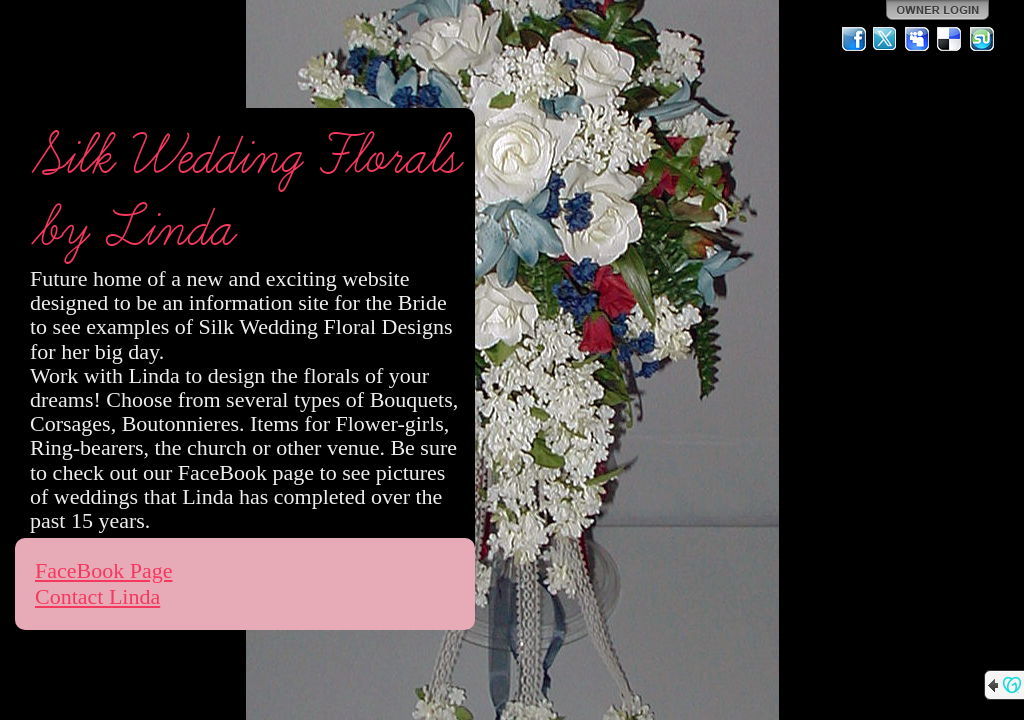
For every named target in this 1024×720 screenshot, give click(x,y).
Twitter (886, 39)
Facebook (854, 39)
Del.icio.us (950, 39)
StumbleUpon (982, 39)
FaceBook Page (103, 570)
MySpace (918, 39)
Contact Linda (97, 596)
